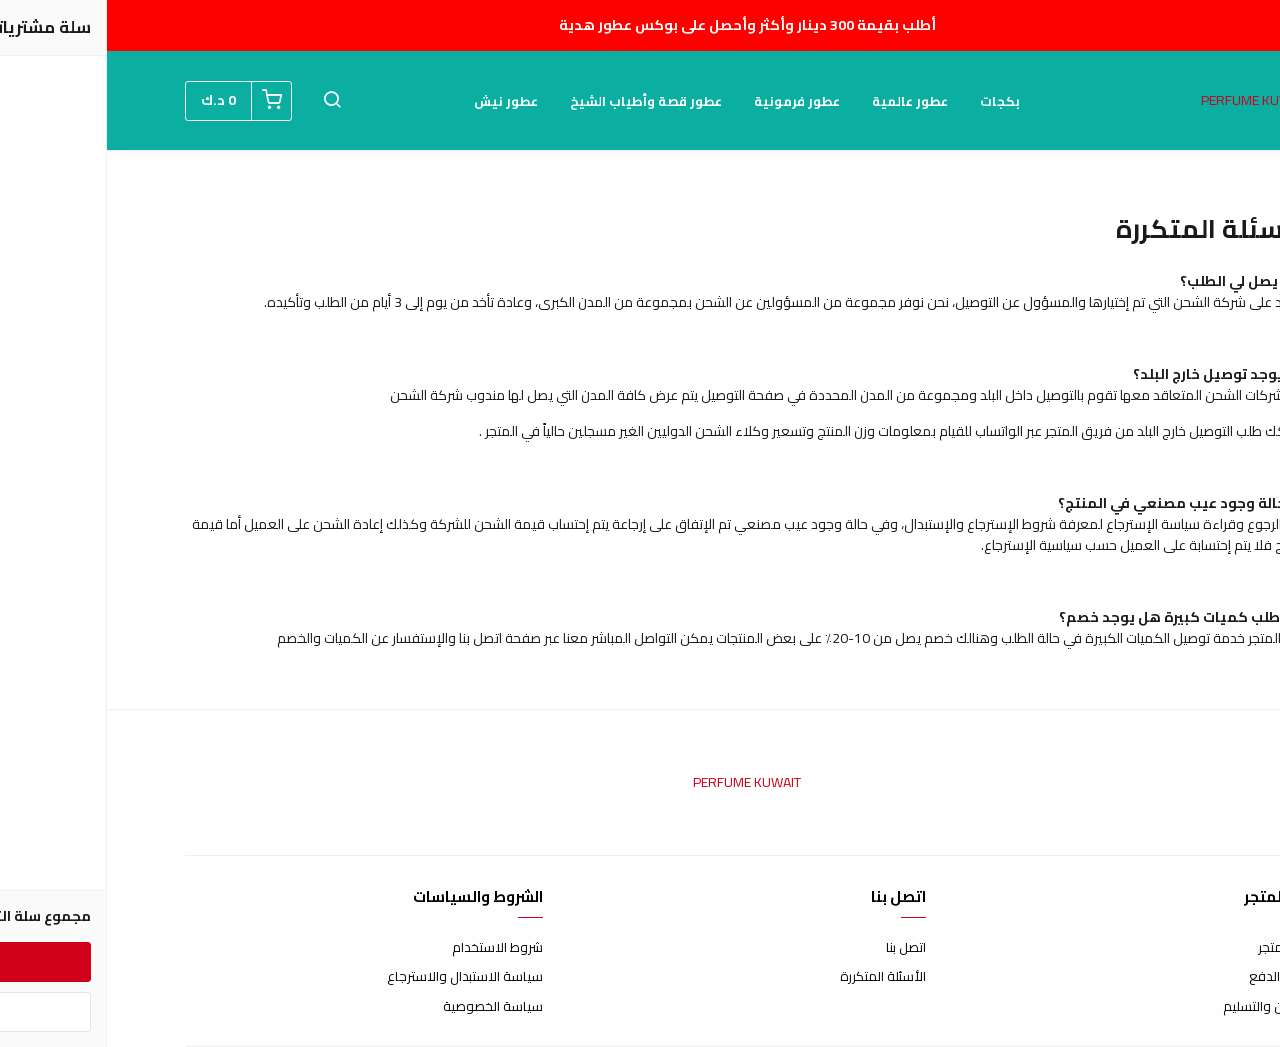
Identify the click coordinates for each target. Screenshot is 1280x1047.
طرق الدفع (1172, 977)
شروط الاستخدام (390, 948)
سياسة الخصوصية (386, 1007)
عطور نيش (399, 101)
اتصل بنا (799, 948)
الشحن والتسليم (1159, 1007)
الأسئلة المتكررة (776, 977)
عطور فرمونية (690, 101)
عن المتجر (1176, 948)
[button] (225, 101)
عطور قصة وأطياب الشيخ (539, 101)
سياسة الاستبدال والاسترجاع (358, 977)
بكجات (893, 101)
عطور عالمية (803, 101)
